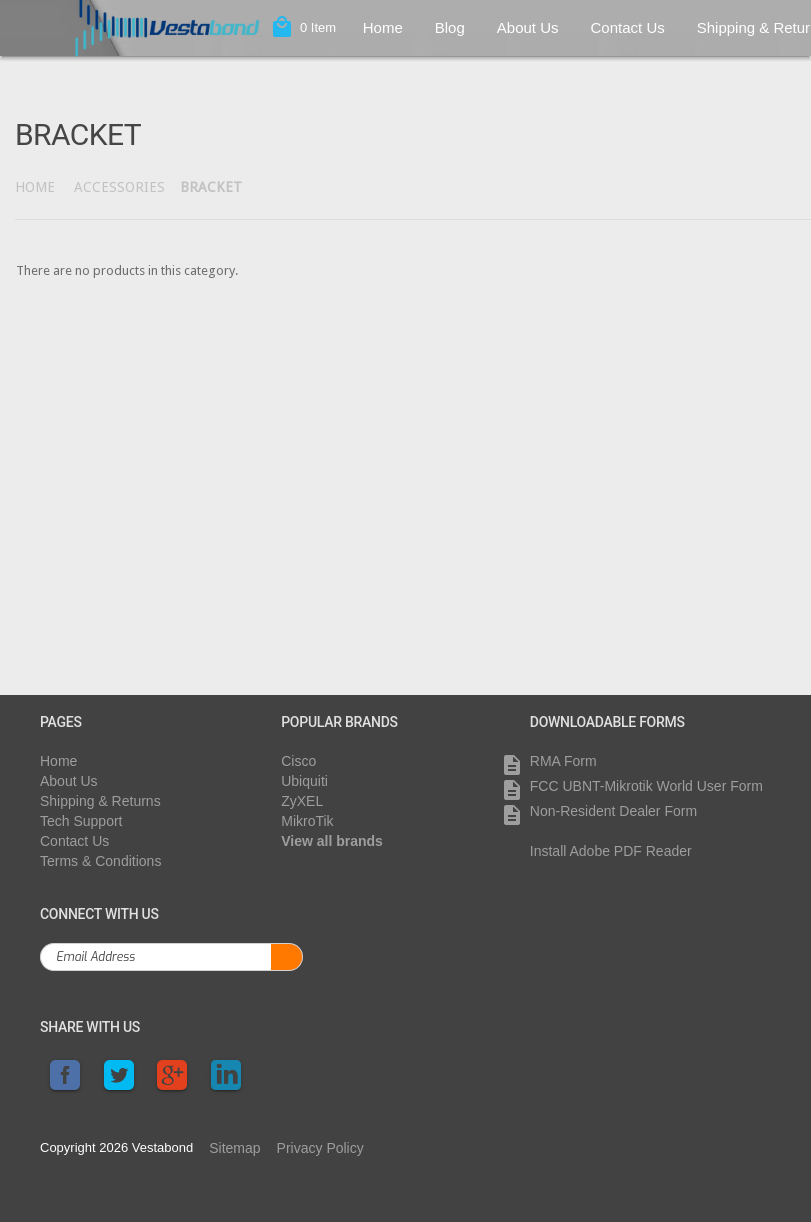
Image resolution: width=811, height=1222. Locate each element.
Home (383, 27)
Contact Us (628, 27)
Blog (450, 27)
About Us (528, 27)
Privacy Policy (320, 1148)
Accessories (119, 187)
